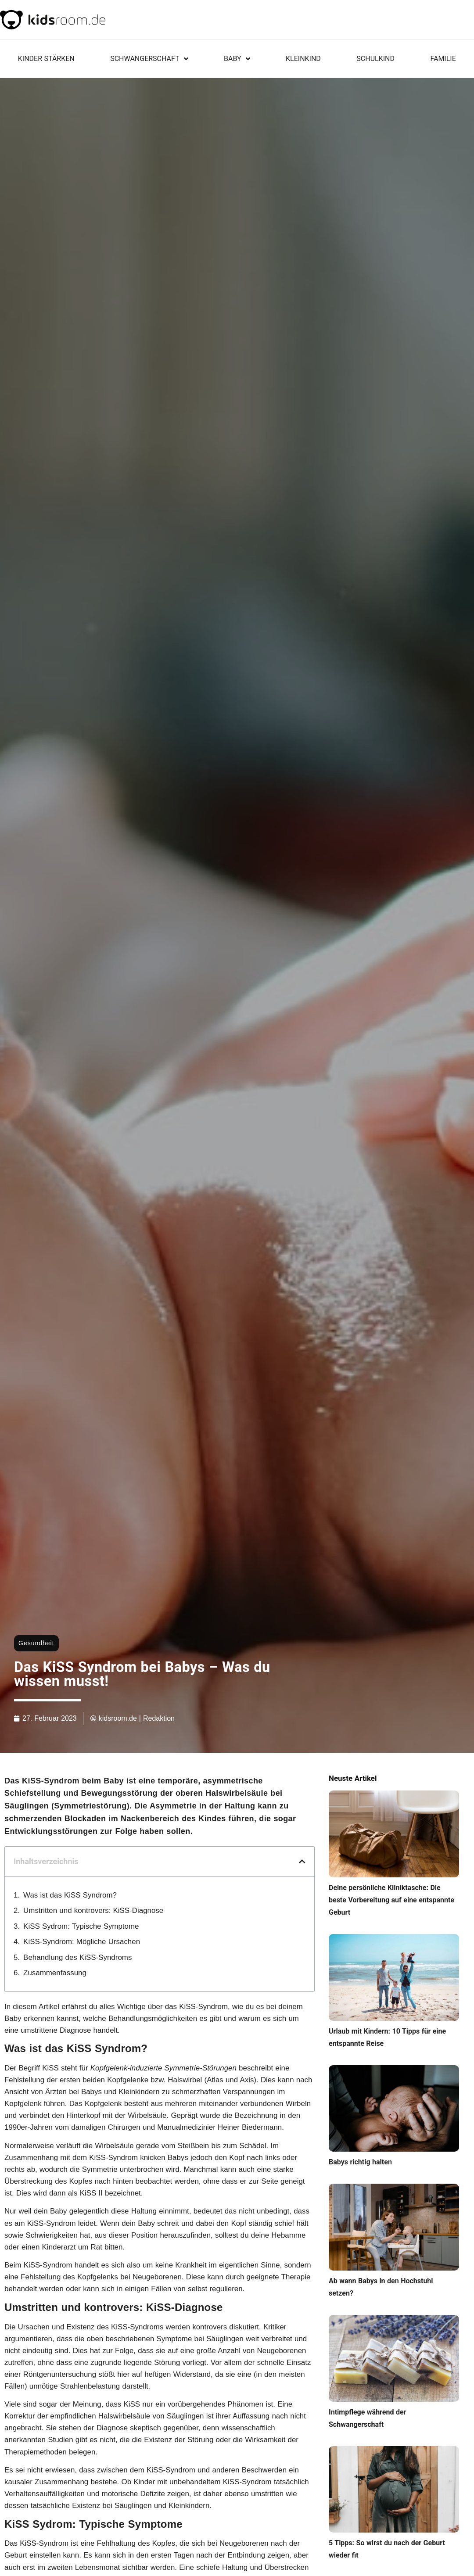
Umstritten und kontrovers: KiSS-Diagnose (93, 1910)
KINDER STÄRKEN (46, 58)
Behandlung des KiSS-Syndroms (77, 1957)
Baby (237, 59)
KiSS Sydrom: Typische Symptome (81, 1926)
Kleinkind (303, 58)
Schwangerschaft (149, 59)
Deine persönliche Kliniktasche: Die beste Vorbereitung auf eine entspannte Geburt (391, 1900)
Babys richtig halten (360, 2162)
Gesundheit (36, 1643)
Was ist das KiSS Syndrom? (70, 1895)
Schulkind (375, 58)
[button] (302, 1862)
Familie (443, 58)
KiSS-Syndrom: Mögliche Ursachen (81, 1941)
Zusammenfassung (54, 1973)
